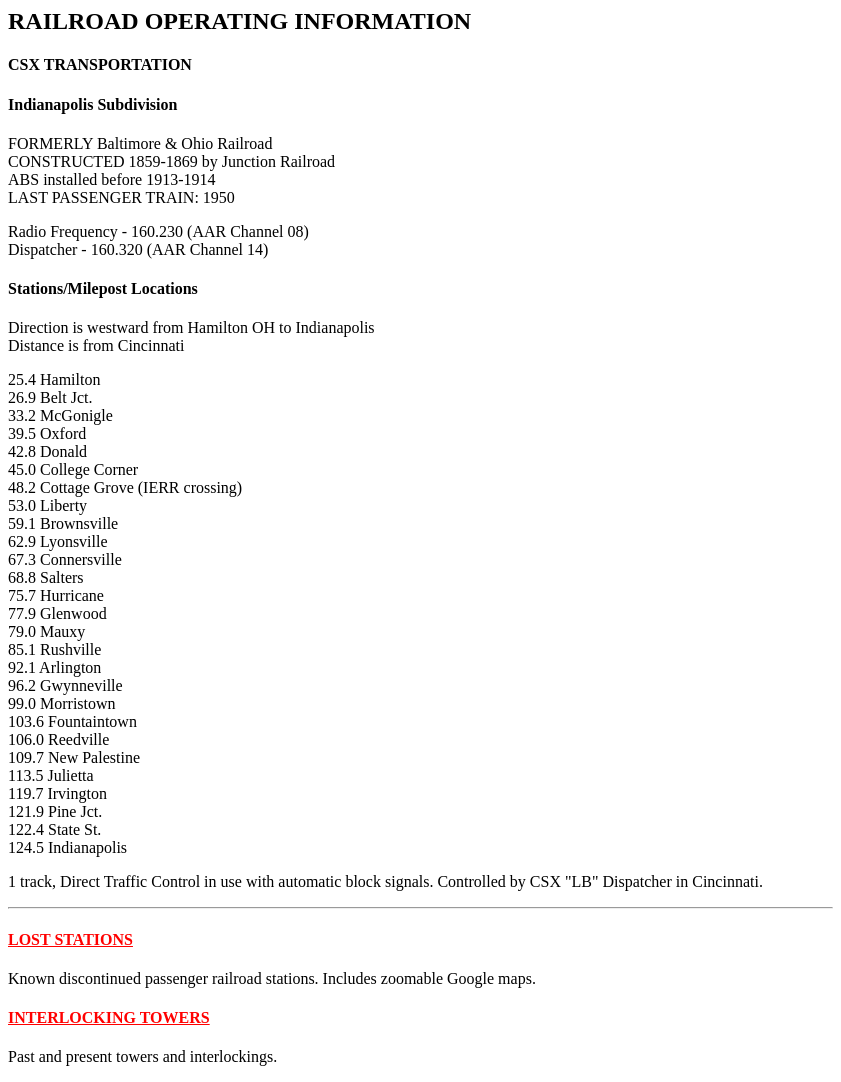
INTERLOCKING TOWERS (109, 1017)
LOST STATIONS (70, 939)
